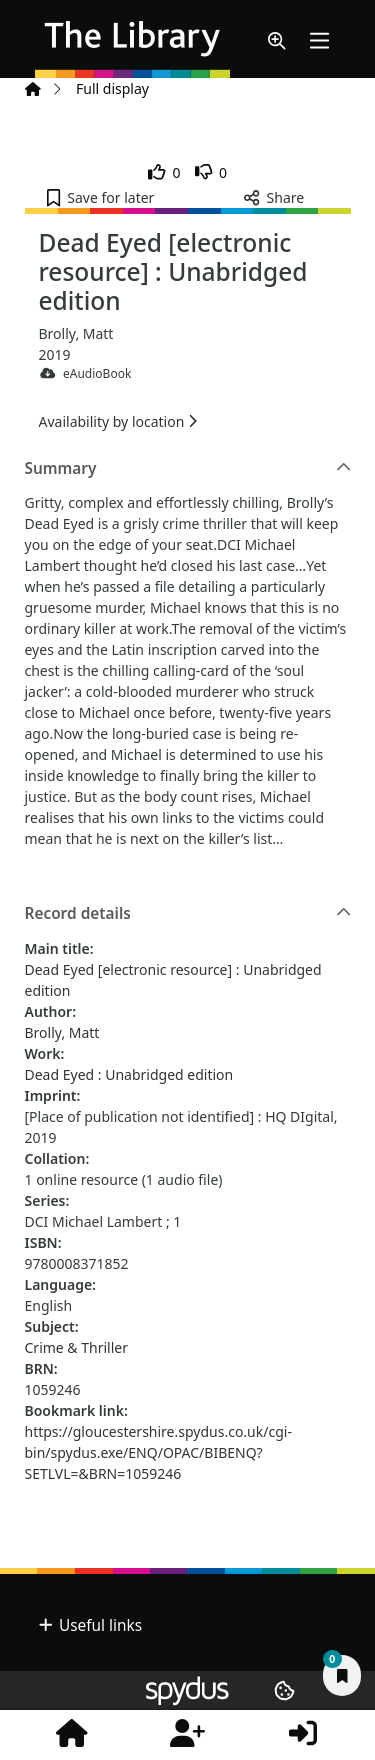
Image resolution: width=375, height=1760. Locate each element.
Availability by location (118, 421)
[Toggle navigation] (320, 41)
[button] (277, 41)
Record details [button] (188, 914)
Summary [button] (188, 469)
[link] (164, 172)
